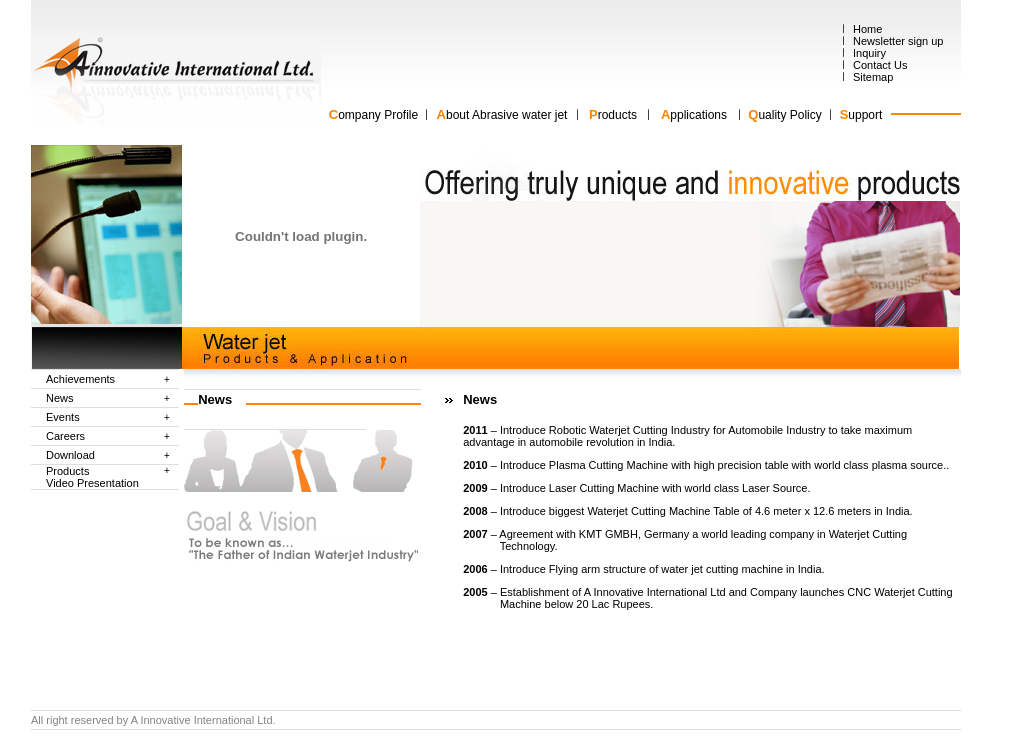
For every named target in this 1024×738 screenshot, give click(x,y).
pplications (698, 115)
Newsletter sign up (898, 41)
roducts (617, 115)
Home (867, 29)
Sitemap (873, 77)
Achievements (80, 379)
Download (70, 455)
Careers (65, 436)
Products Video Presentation (92, 477)
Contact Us (880, 65)
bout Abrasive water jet (506, 115)
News (60, 398)
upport (865, 115)
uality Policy (789, 115)
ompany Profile (373, 115)
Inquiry (869, 53)
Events (63, 417)
